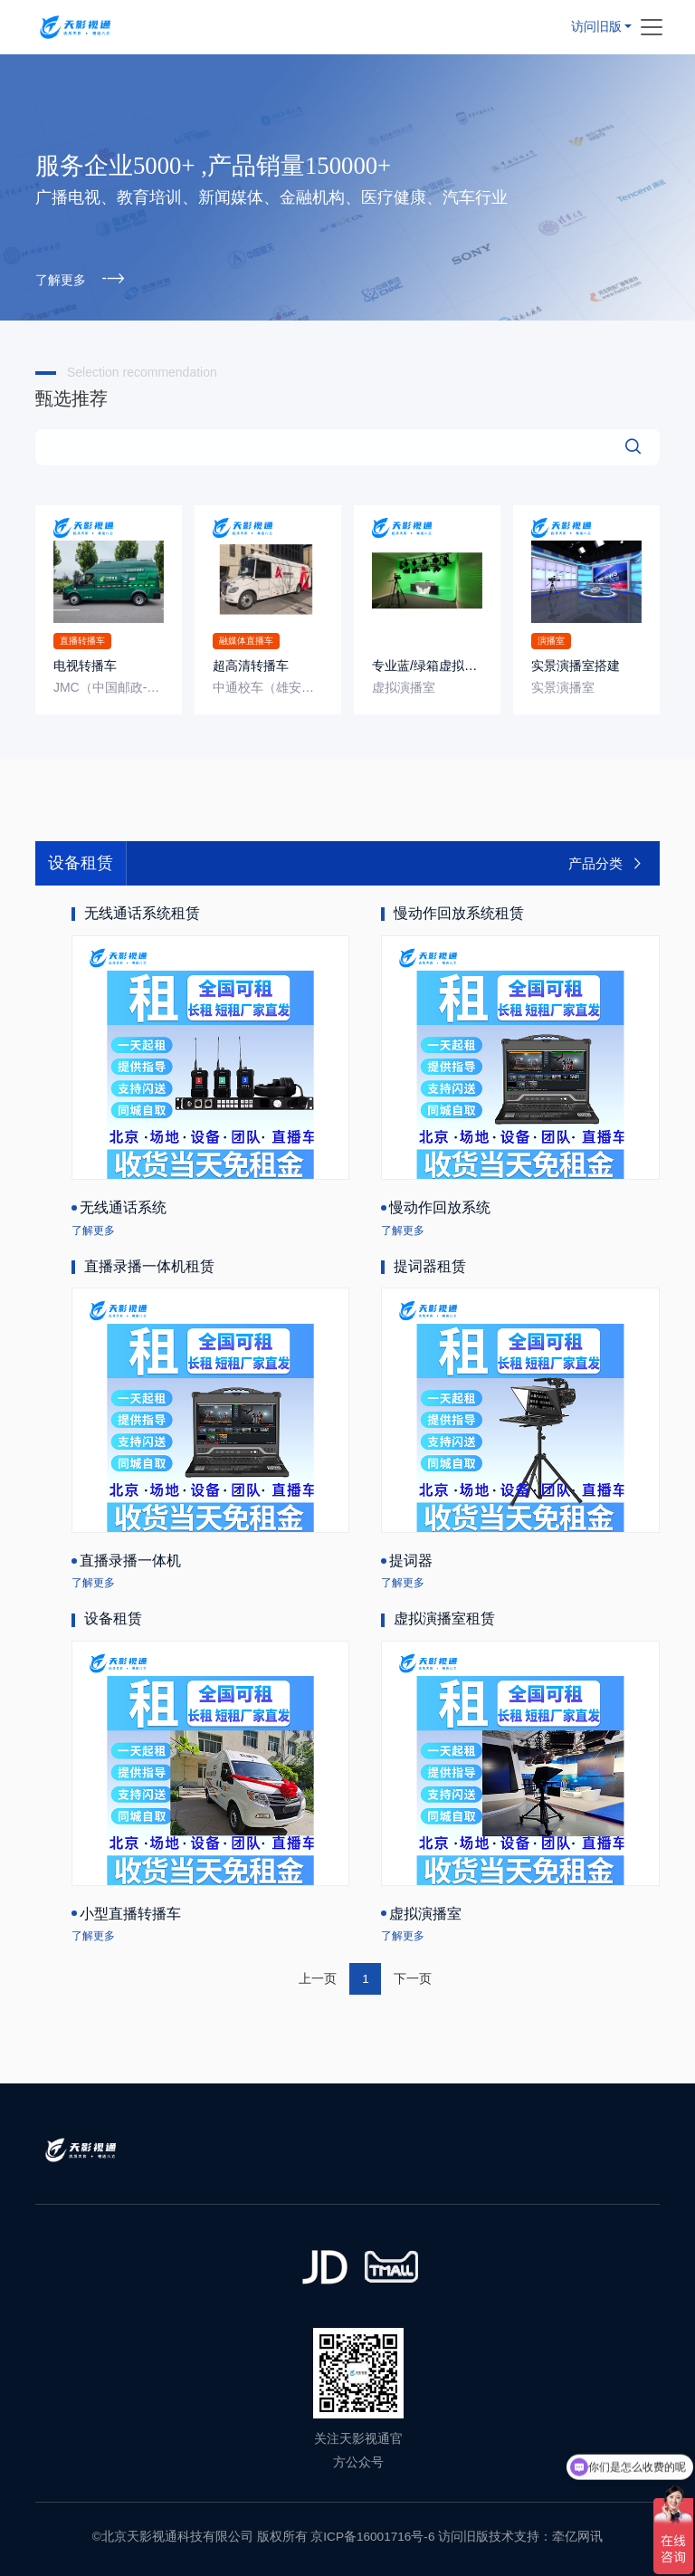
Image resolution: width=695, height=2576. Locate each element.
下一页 (413, 1977)
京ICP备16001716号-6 (372, 2535)
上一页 (318, 1977)
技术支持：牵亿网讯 (546, 2535)
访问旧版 (596, 25)
